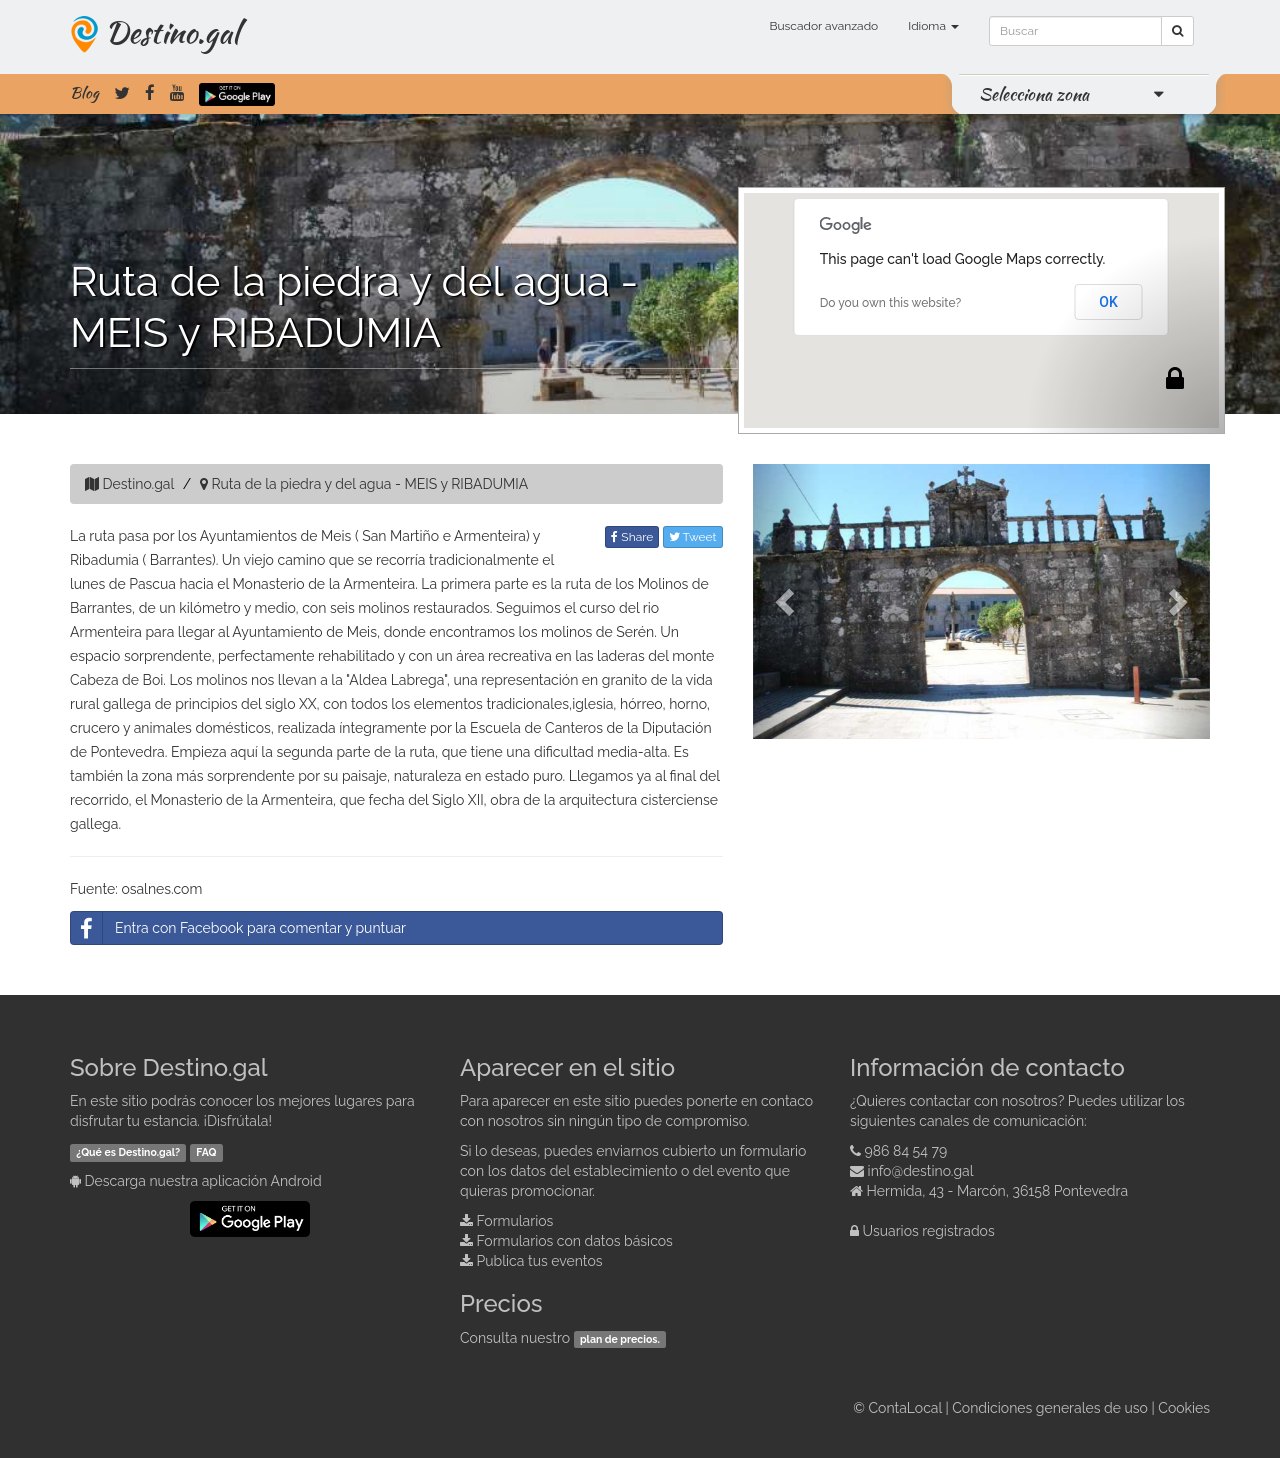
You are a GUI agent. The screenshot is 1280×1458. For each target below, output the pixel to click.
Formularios (515, 1221)
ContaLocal (904, 1408)
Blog (84, 93)
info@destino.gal (921, 1171)
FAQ (206, 1152)
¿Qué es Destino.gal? (128, 1152)
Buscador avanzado (823, 26)
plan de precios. (620, 1339)
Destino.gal (172, 32)
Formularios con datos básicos (575, 1241)
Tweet (693, 537)
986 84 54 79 (906, 1151)
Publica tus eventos (540, 1261)
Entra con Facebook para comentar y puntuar (238, 928)
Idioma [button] (933, 26)
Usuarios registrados (929, 1231)
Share (632, 537)
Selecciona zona (1034, 94)
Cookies (1184, 1408)
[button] (787, 601)
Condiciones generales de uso (1050, 1408)
